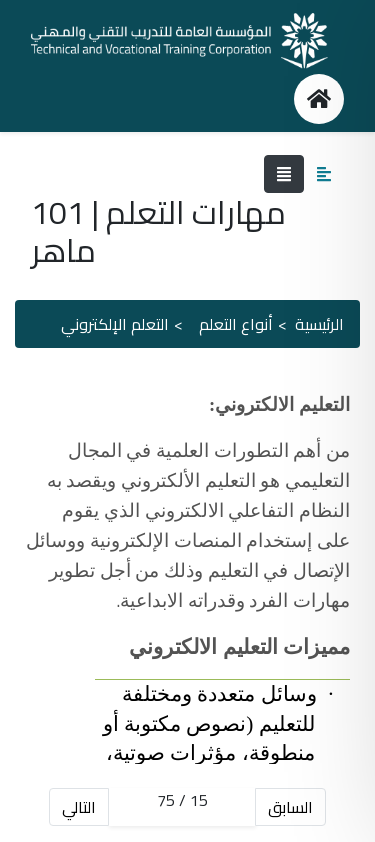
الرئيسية (319, 324)
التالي (79, 807)
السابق (290, 807)
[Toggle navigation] (284, 174)
